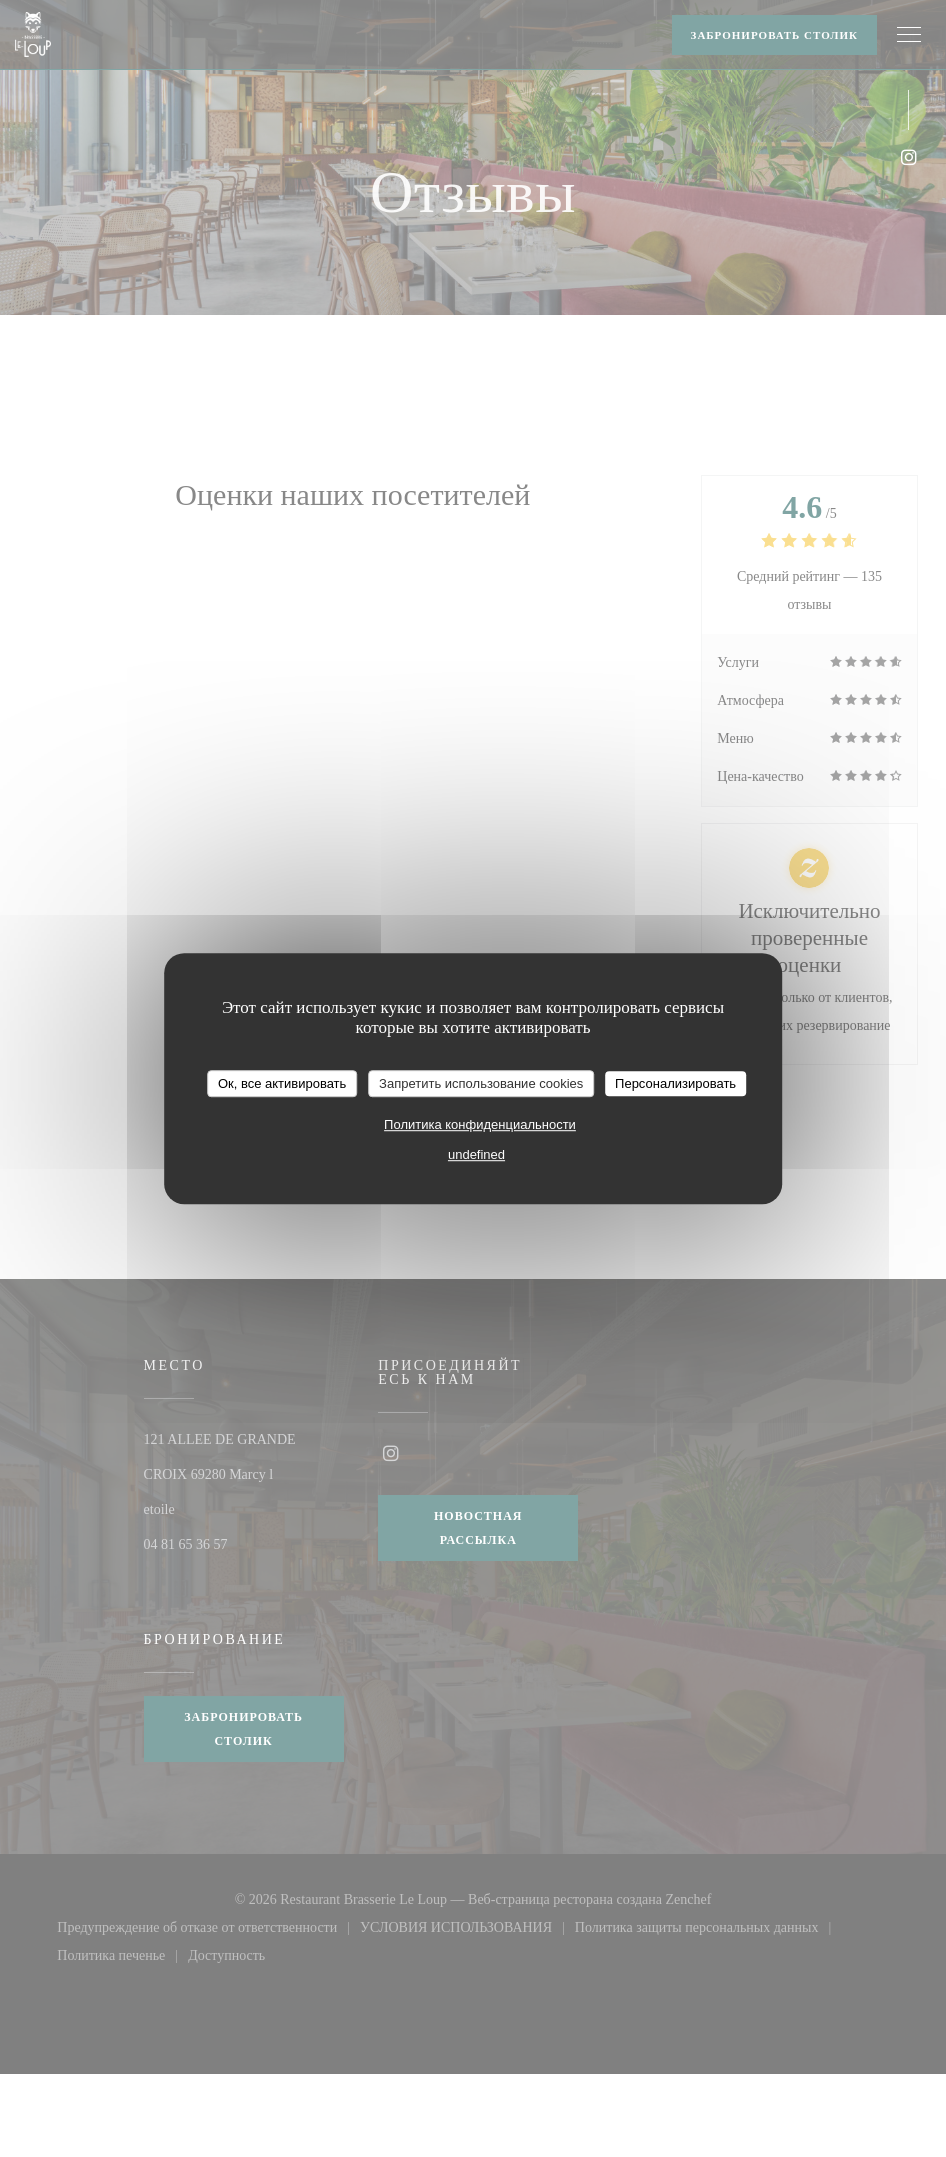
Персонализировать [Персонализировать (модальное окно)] (675, 1083)
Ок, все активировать (282, 1083)
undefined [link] (476, 1154)
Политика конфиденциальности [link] (480, 1124)
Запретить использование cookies (481, 1083)
